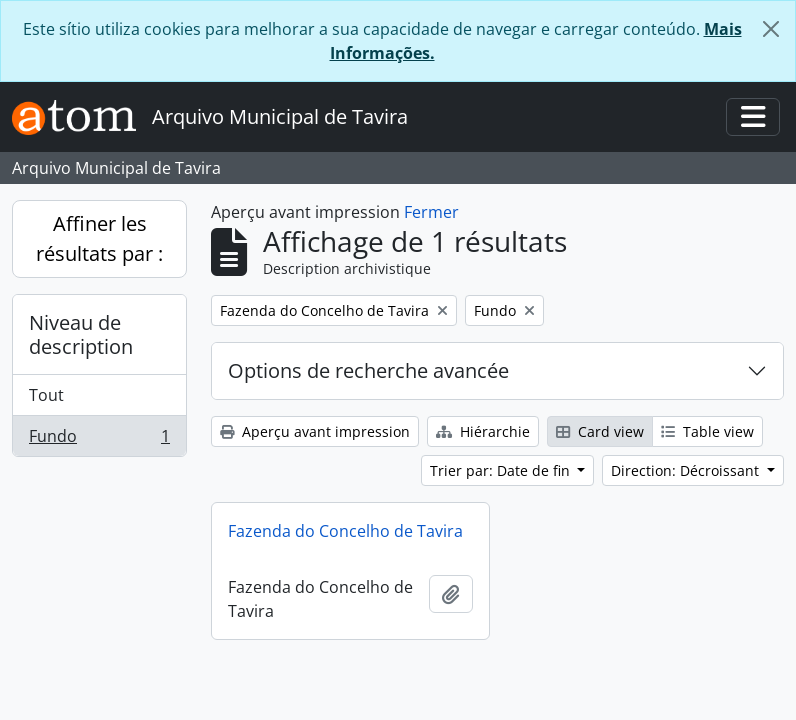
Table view (707, 431)
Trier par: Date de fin (502, 470)
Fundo (99, 440)
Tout (46, 395)
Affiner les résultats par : (99, 238)
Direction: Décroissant (687, 470)
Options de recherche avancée (368, 370)
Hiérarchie (483, 431)
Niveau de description (81, 334)
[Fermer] (771, 29)
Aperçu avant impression (315, 431)
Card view (600, 431)
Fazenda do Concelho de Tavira (345, 531)
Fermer (431, 212)
